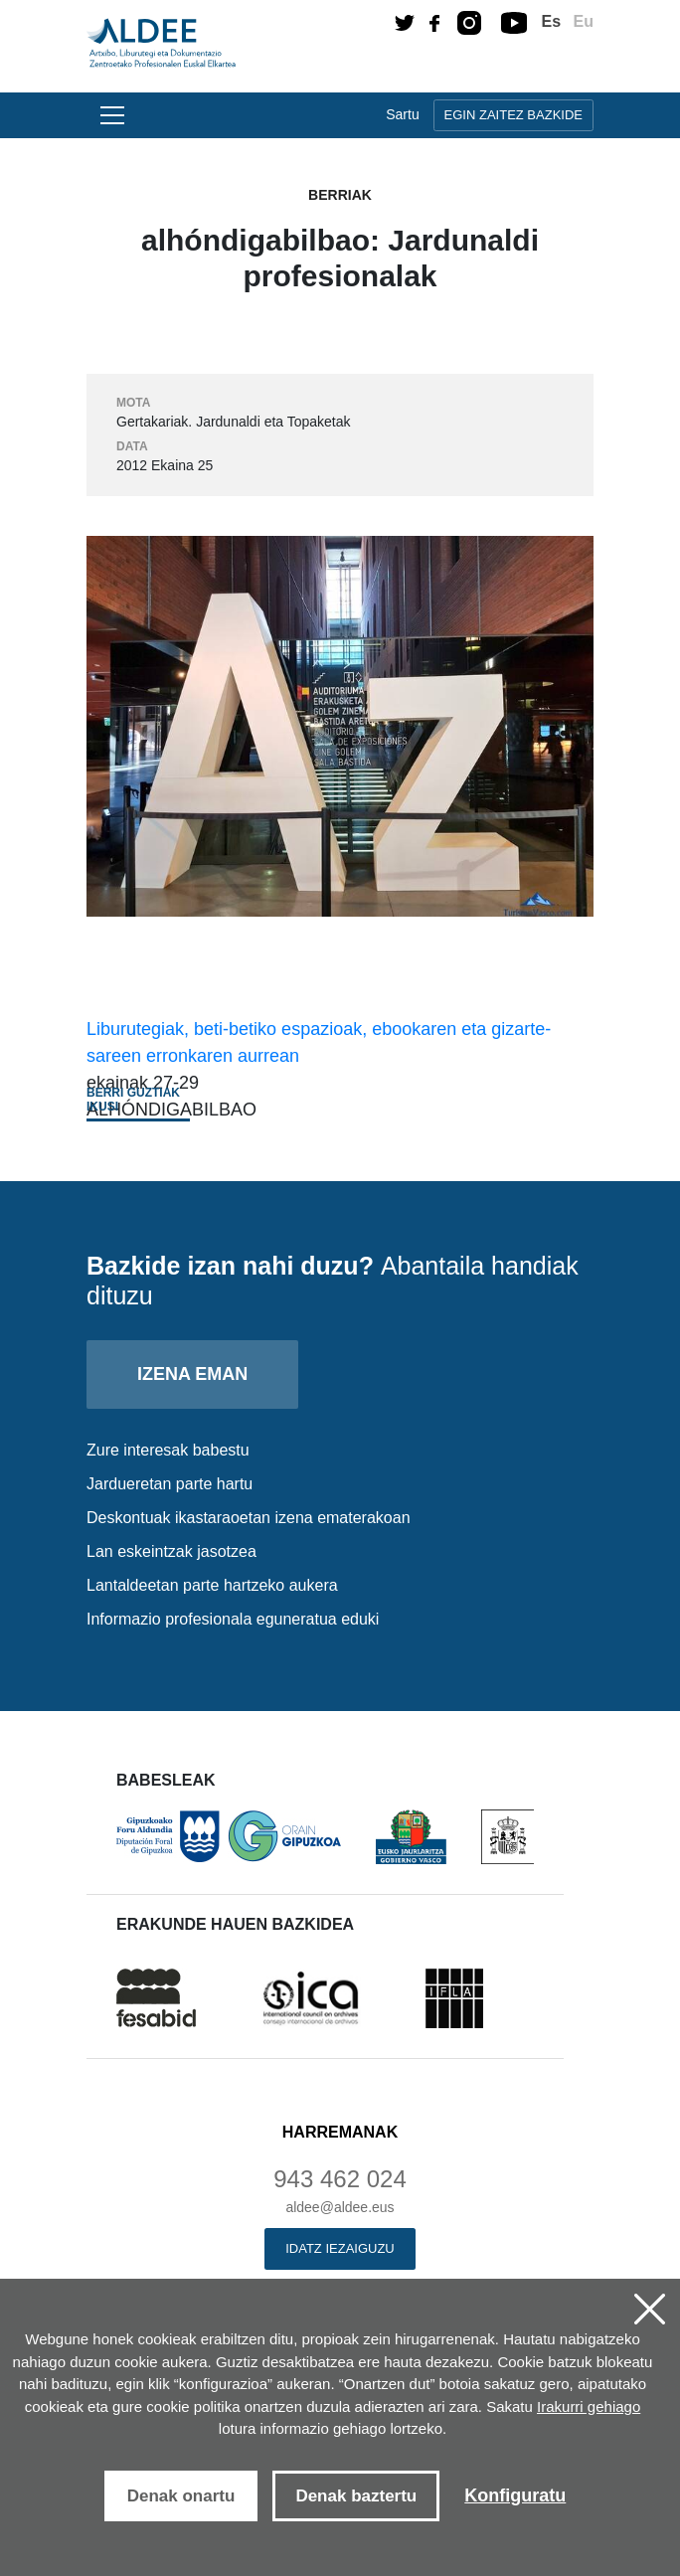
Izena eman (192, 1374)
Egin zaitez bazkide (513, 114)
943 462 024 (339, 2178)
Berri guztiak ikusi (133, 1100)
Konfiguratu (515, 2495)
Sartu (402, 114)
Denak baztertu (356, 2496)
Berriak (340, 195)
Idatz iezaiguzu (340, 2248)
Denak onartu (181, 2496)
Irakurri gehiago (588, 2406)
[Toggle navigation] (109, 115)
